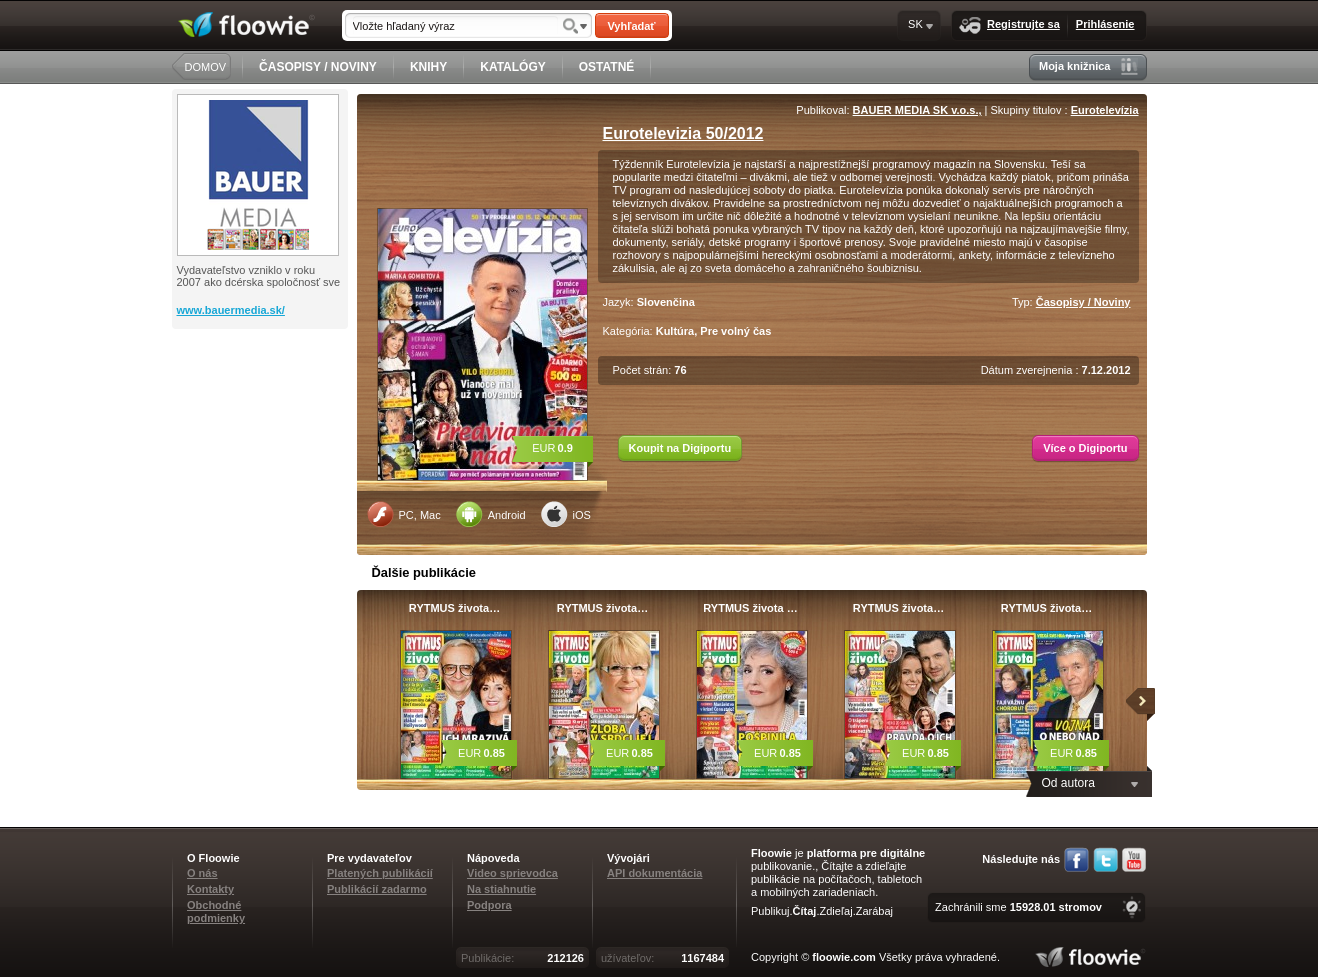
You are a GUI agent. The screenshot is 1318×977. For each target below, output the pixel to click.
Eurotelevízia (1105, 110)
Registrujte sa (1009, 25)
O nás (202, 873)
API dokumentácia (654, 873)
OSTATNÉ (607, 67)
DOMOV (206, 67)
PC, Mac (404, 514)
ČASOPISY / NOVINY (318, 67)
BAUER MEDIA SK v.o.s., (917, 110)
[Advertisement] (262, 409)
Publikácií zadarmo (377, 889)
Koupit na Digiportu (680, 448)
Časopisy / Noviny (1083, 302)
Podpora (489, 905)
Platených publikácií (380, 873)
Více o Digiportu (1085, 448)
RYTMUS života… (454, 608)
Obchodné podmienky (216, 911)
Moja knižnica (1088, 66)
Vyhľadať (631, 26)
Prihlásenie (1105, 24)
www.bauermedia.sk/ (231, 310)
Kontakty (210, 889)
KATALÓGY (513, 67)
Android (491, 514)
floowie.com (844, 957)
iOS (566, 514)
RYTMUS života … (750, 608)
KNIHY (428, 67)
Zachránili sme (1018, 907)
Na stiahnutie (501, 889)
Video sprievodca (512, 873)
